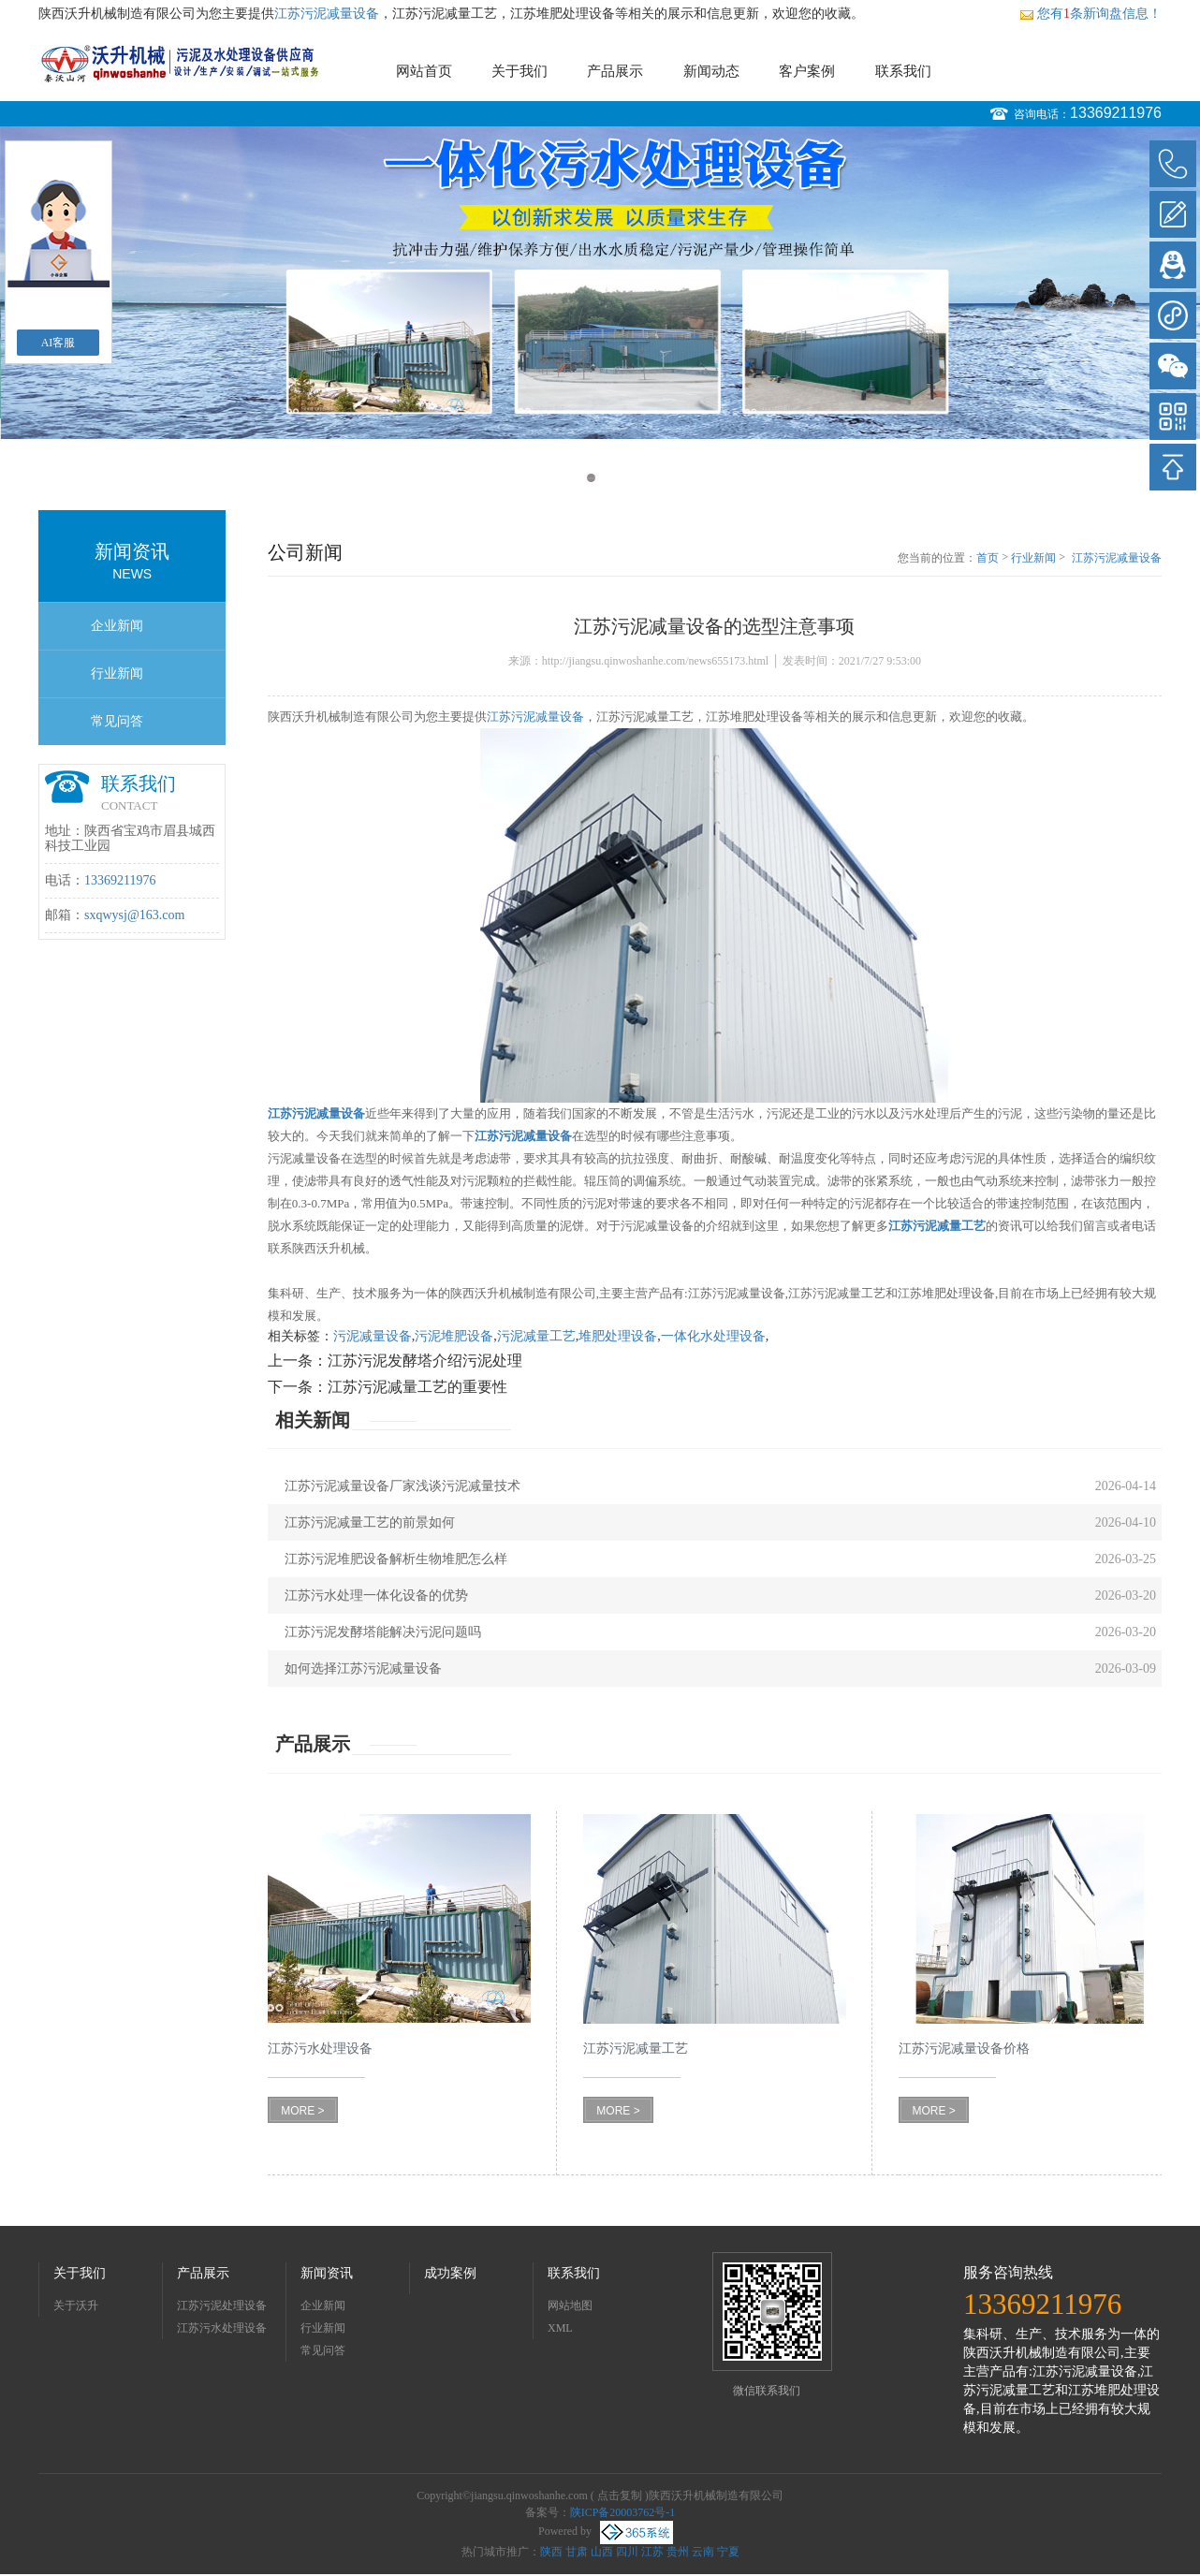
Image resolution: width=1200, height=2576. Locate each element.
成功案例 (450, 2273)
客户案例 (807, 71)
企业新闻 (117, 626)
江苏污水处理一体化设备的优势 (376, 1595)
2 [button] (609, 478)
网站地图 (570, 2305)
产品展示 (615, 71)
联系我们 (903, 71)
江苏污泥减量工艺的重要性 (417, 1387)
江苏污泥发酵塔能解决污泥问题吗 (383, 1632)
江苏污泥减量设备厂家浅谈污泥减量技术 (402, 1486)
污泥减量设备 (372, 1336)
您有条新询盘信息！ (1090, 14)
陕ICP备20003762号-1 (623, 2512)
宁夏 (728, 2551)
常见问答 (117, 721)
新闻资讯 (326, 2273)
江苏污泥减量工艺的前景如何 (370, 1522)
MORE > (302, 2110)
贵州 (677, 2551)
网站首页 (424, 71)
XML (560, 2327)
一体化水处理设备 (713, 1336)
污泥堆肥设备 (454, 1336)
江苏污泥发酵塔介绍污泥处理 (425, 1360)
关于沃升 (75, 2305)
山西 (602, 2551)
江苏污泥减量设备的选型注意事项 (1117, 558)
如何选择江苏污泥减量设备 (363, 1668)
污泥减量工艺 (536, 1336)
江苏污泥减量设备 (326, 14)
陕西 (551, 2551)
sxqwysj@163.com (134, 915)
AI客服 (58, 342)
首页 (987, 557)
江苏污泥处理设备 (222, 2305)
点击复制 (619, 2495)
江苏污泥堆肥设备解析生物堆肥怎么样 (396, 1559)
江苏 (652, 2551)
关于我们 (519, 71)
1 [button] (591, 478)
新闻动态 (711, 71)
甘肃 (576, 2551)
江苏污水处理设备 (222, 2327)
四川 (627, 2551)
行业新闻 (117, 673)
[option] (600, 282)
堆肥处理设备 (617, 1336)
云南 (703, 2551)
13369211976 (1116, 113)
